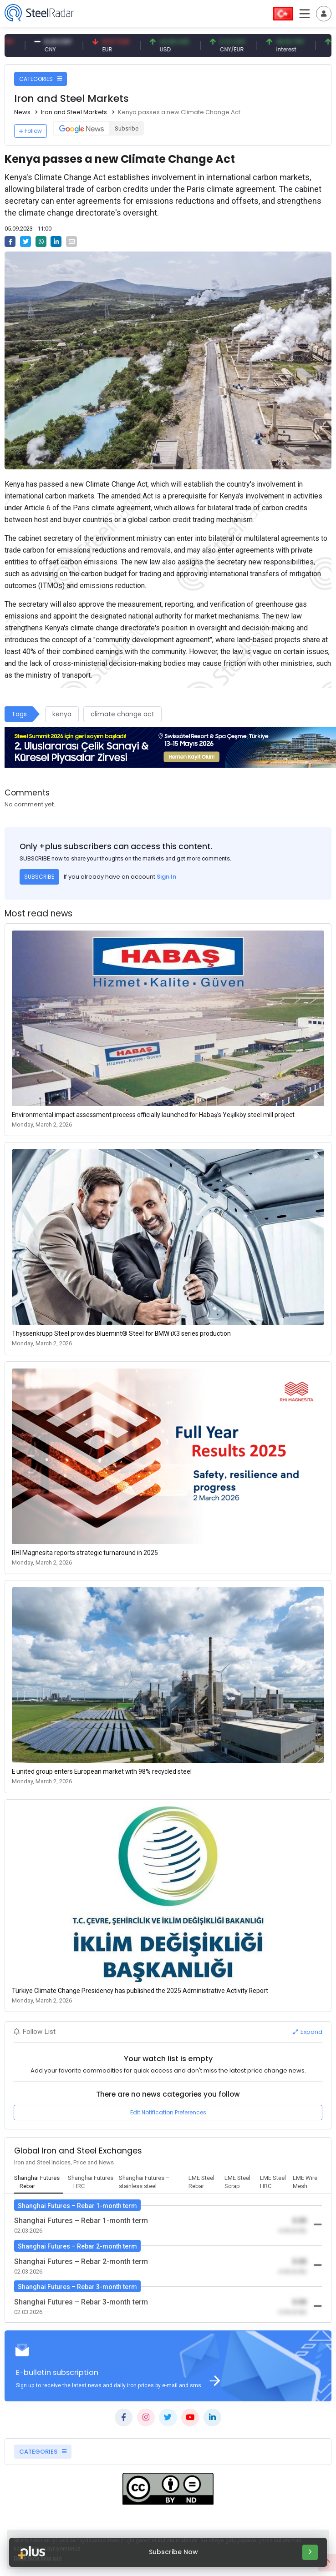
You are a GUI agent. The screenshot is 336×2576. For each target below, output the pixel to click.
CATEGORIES (40, 79)
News (22, 112)
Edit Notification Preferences (168, 2112)
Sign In (166, 876)
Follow (30, 131)
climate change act (122, 714)
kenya (61, 714)
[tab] (38, 2183)
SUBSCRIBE (39, 876)
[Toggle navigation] (323, 13)
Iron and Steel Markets (74, 112)
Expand (307, 2032)
